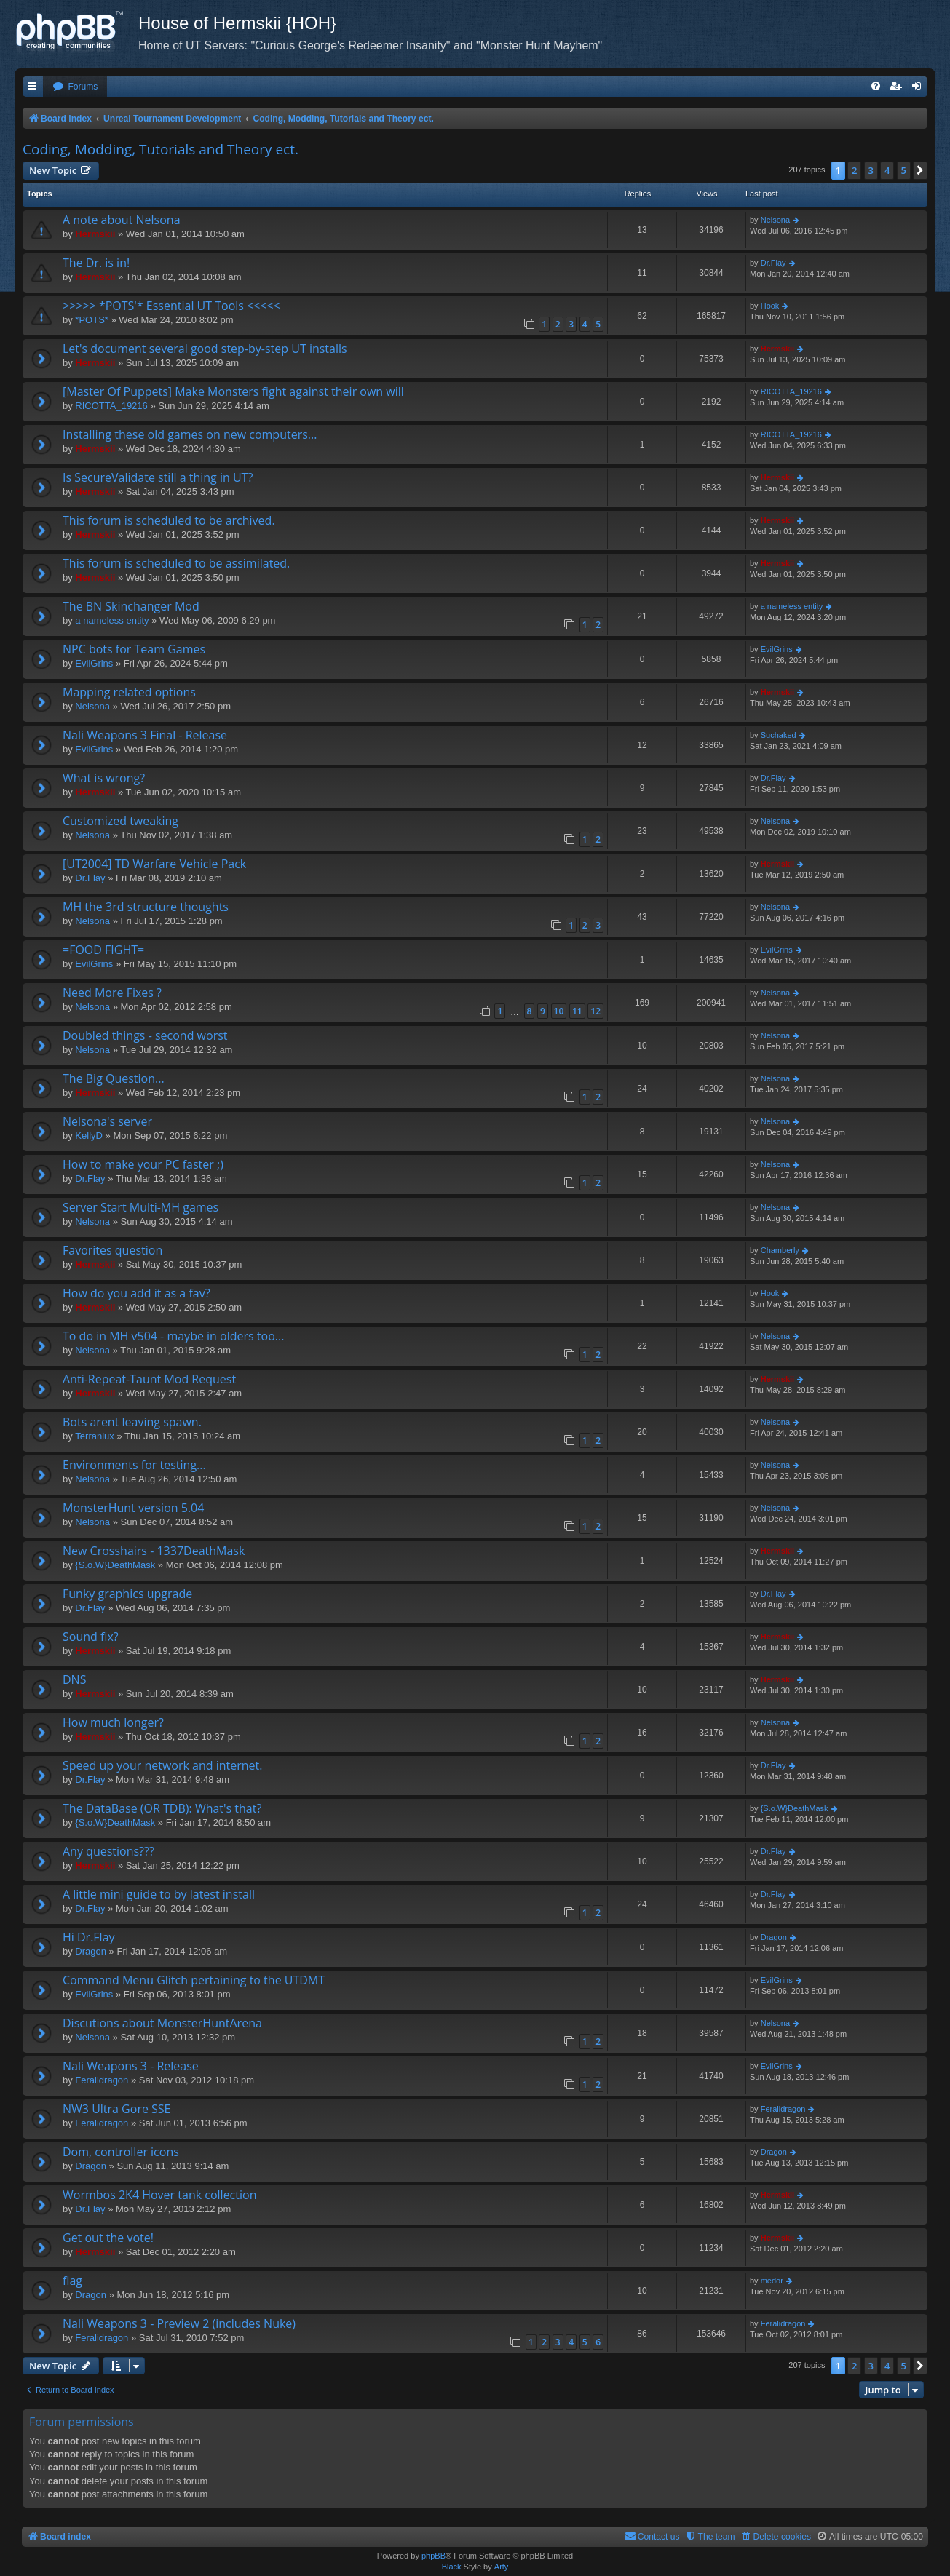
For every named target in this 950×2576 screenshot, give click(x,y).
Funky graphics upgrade (127, 1594)
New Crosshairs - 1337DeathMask (154, 1551)
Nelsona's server (107, 1121)
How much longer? (113, 1722)
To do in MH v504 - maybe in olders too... (173, 1336)
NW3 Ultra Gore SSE (117, 2109)
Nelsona (775, 219)
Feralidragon (101, 2080)
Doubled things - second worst (145, 1035)
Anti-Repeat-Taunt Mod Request (149, 1379)
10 (559, 1011)
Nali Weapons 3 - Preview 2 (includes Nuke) (179, 2323)
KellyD (89, 1135)
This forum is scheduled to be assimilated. (176, 563)
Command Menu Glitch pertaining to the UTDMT (194, 1980)
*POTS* (91, 319)
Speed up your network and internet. (162, 1765)
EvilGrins (94, 663)
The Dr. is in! (96, 263)
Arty (501, 2566)
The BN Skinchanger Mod (131, 606)
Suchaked (778, 735)
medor (772, 2280)
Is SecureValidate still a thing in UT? (158, 477)
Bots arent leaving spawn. (132, 1422)
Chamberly (780, 1250)
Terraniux (94, 1436)
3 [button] (871, 170)
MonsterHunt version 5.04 (133, 1508)
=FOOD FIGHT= (103, 950)
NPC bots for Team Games (134, 649)
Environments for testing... (134, 1465)
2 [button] (854, 170)
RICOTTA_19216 (111, 405)
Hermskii (95, 233)
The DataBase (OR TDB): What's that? (162, 1808)
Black (452, 2566)
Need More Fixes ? (112, 993)
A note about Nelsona (122, 220)
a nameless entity (112, 620)
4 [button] (887, 170)
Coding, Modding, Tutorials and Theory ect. (160, 149)
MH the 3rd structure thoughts (146, 907)
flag (72, 2281)
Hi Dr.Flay (89, 1937)
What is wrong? (104, 778)
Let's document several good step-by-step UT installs (205, 349)
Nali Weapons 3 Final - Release (145, 735)
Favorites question (112, 1250)
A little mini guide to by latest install (159, 1894)
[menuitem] (75, 87)
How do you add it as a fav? (136, 1293)
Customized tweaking (120, 821)
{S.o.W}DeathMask (115, 1564)
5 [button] (903, 170)
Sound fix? (91, 1637)
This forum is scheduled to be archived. (169, 520)
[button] (920, 170)
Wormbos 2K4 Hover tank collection (159, 2195)
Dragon (90, 1951)
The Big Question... (114, 1078)
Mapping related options (129, 692)
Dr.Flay (773, 262)
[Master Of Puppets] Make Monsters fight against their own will (233, 391)
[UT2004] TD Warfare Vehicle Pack (154, 864)
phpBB (433, 2555)
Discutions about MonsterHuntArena (162, 2023)
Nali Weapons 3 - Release (131, 2066)
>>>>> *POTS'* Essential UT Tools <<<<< (171, 306)
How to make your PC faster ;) (143, 1164)
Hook (770, 305)
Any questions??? (108, 1851)
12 (595, 1011)
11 (577, 1011)
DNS (74, 1679)
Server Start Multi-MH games (140, 1207)
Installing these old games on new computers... (190, 434)
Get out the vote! (108, 2238)
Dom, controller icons (121, 2152)
